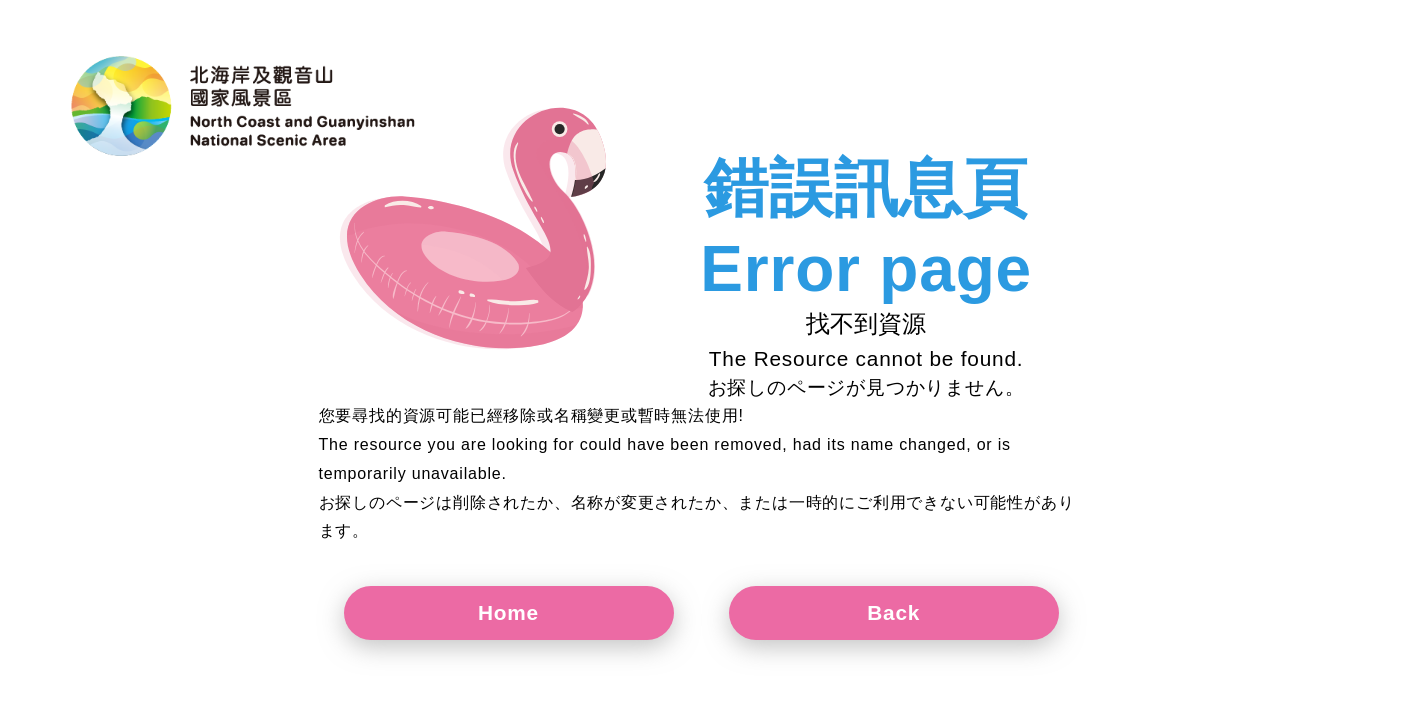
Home (508, 612)
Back (893, 612)
